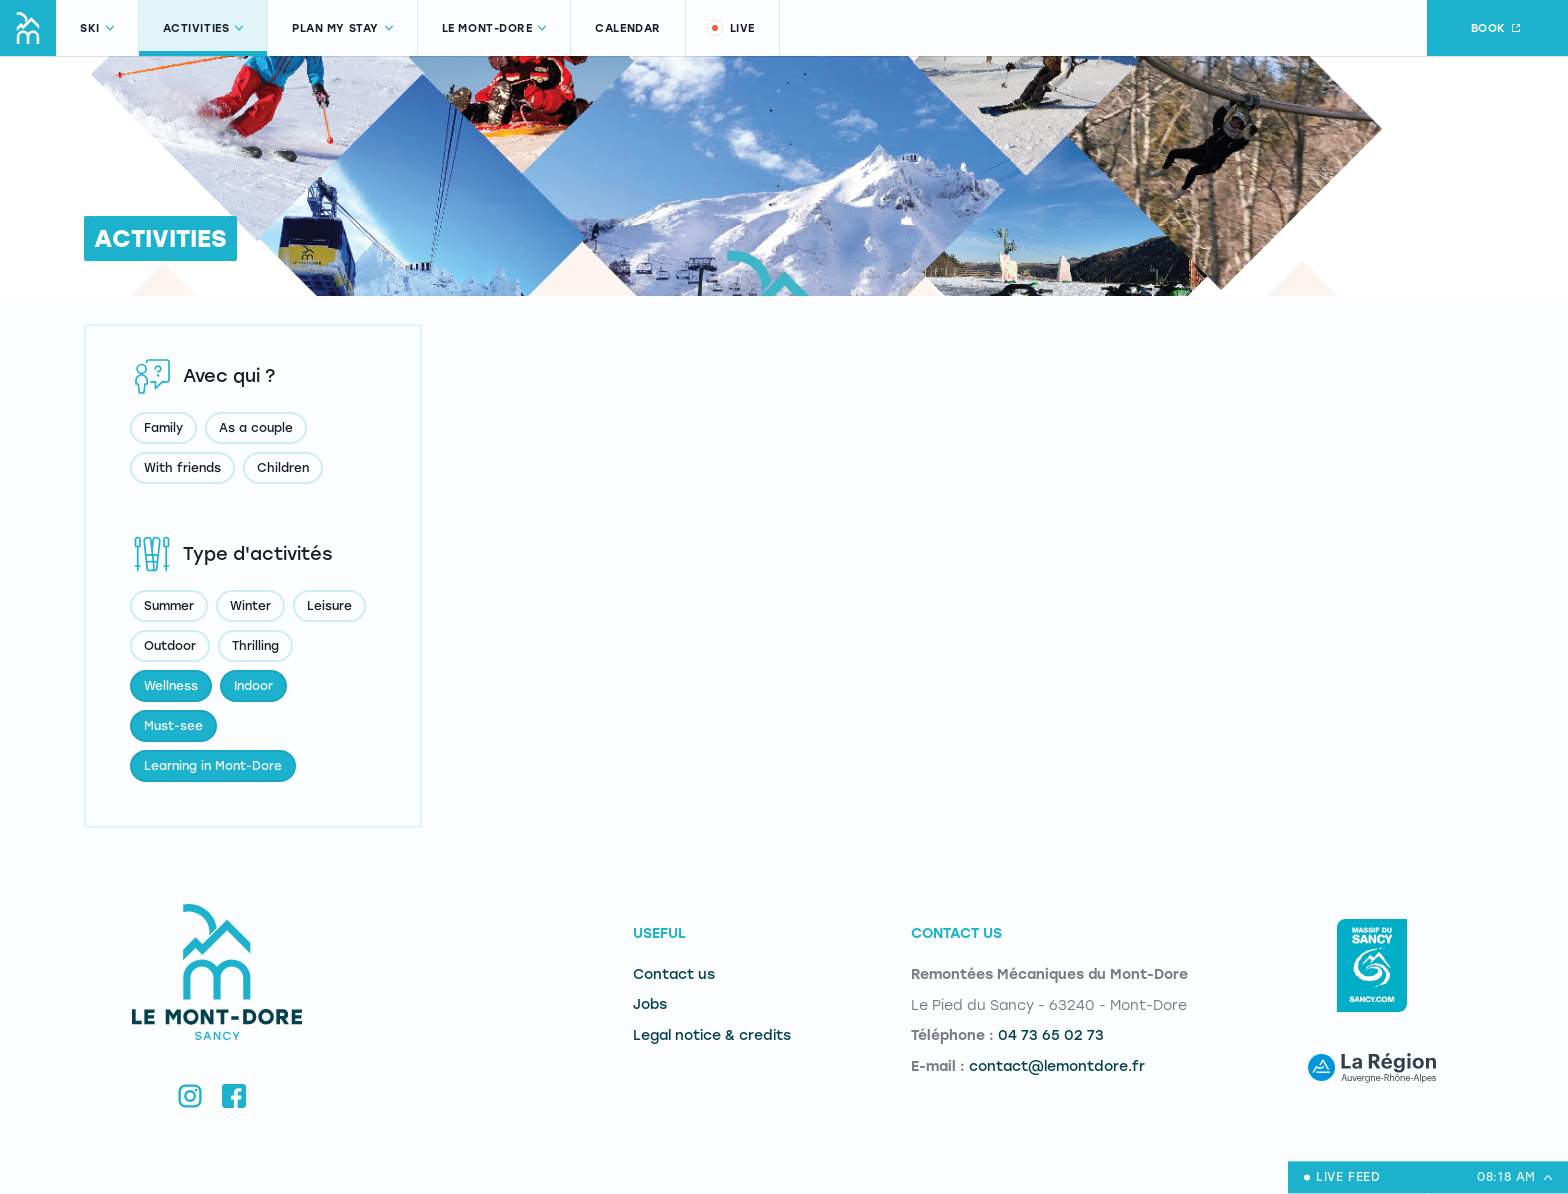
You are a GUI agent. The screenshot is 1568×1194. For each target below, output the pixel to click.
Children (283, 468)
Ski (97, 28)
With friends (182, 468)
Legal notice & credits (712, 1035)
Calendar (627, 28)
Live (730, 28)
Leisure (329, 606)
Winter (250, 606)
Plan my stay (342, 28)
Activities (203, 28)
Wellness (171, 686)
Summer (169, 606)
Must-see (173, 726)
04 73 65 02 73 (1051, 1035)
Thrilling (255, 646)
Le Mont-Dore (494, 28)
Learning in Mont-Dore (213, 766)
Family (163, 428)
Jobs (650, 1004)
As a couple (256, 428)
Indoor (253, 686)
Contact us (674, 974)
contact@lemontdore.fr (1057, 1066)
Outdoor (170, 646)
